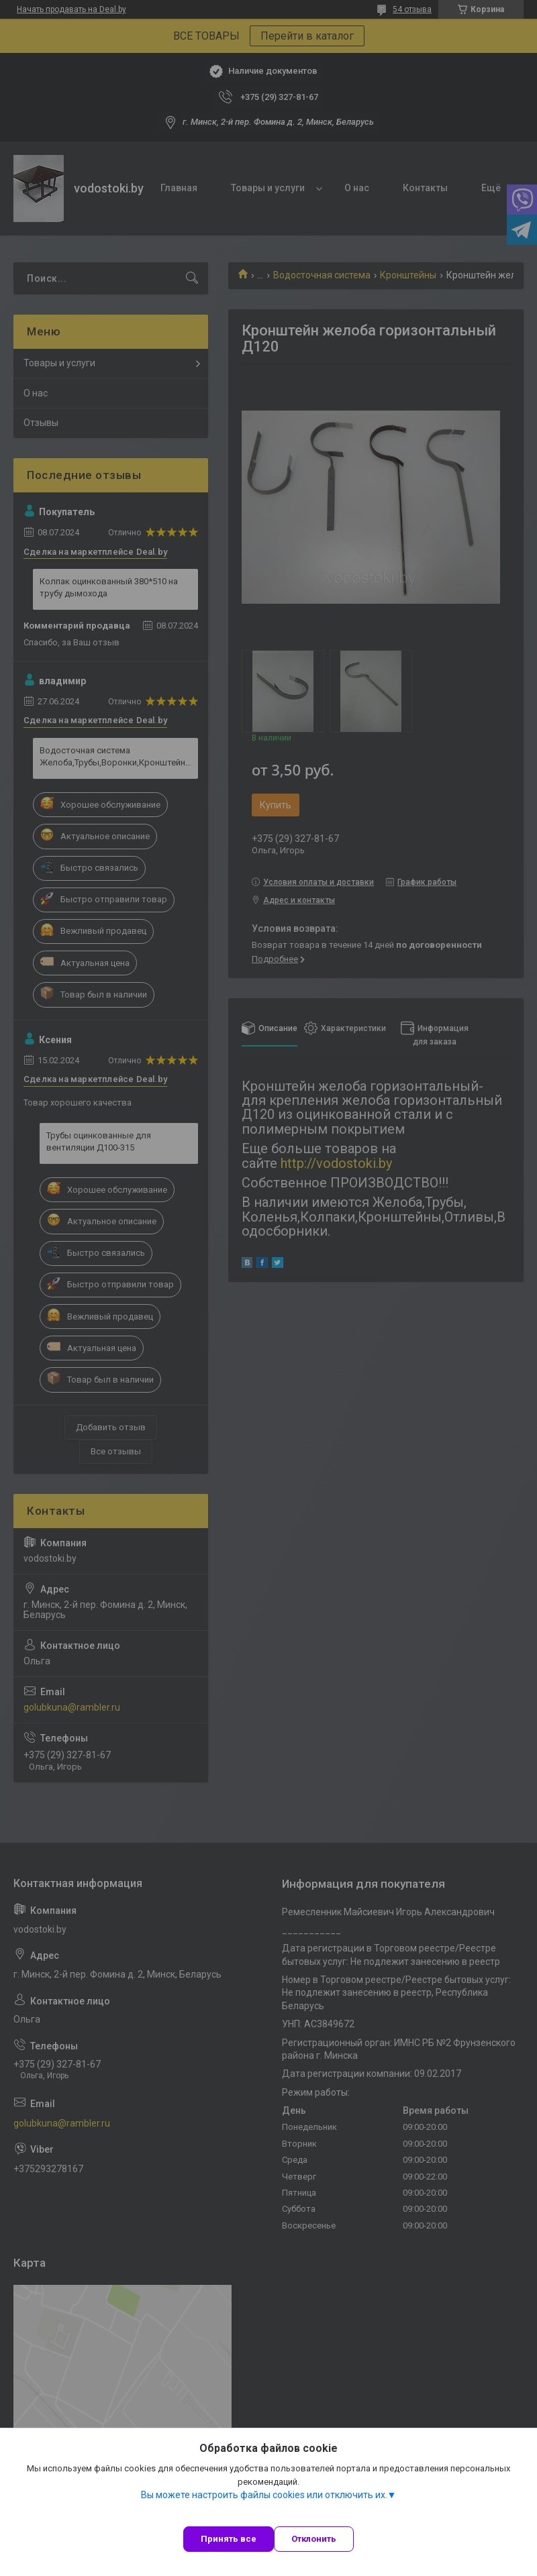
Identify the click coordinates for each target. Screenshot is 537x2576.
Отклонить (313, 2539)
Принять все (228, 2539)
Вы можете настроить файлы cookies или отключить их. (264, 2494)
